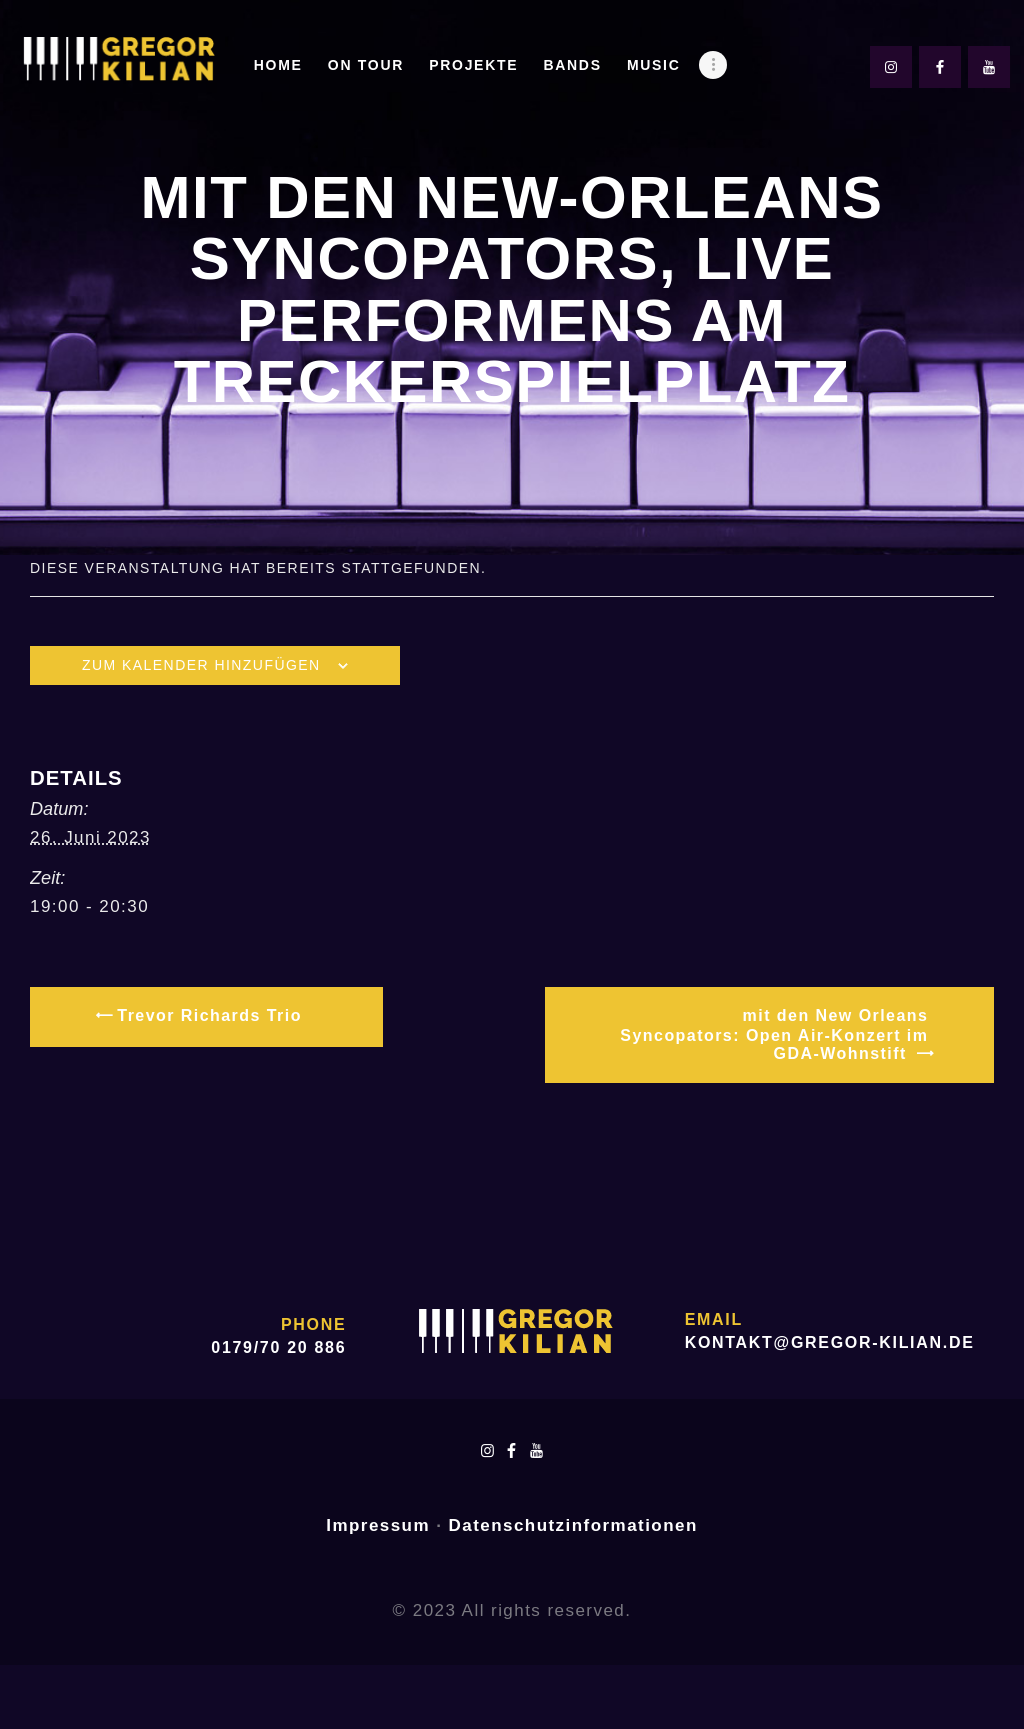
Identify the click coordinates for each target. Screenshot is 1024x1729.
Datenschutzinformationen (573, 1525)
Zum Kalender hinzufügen (201, 665)
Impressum (378, 1525)
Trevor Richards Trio (206, 1015)
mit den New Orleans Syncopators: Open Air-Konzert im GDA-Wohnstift (774, 1034)
